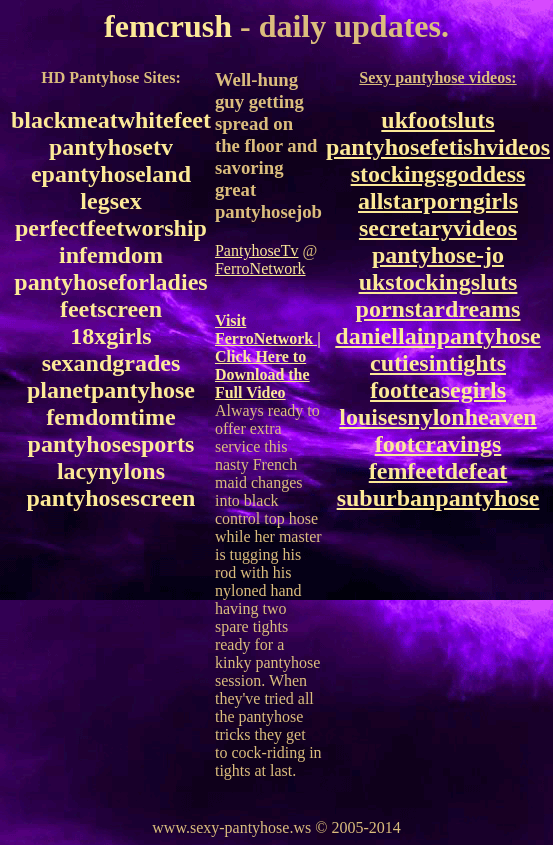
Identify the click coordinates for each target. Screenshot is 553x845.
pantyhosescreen (111, 498)
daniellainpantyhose (437, 336)
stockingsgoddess (438, 174)
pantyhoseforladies (110, 282)
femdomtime (110, 417)
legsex (110, 201)
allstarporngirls (438, 201)
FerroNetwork (260, 268)
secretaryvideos (438, 228)
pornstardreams (438, 309)
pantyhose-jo (438, 255)
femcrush (168, 26)
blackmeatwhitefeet (111, 120)
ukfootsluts (437, 120)
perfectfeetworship (111, 228)
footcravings (438, 444)
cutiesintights (438, 363)
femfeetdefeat (438, 471)
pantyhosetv (111, 147)
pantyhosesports (111, 444)
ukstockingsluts (438, 282)
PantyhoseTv (257, 250)
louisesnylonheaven (437, 417)
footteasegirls (438, 390)
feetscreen (111, 309)
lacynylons (111, 471)
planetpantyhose (111, 390)
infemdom (111, 255)
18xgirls (110, 336)
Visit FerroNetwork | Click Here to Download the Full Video (268, 356)
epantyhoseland (111, 174)
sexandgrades (111, 363)
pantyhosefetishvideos (438, 147)
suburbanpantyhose (438, 498)
